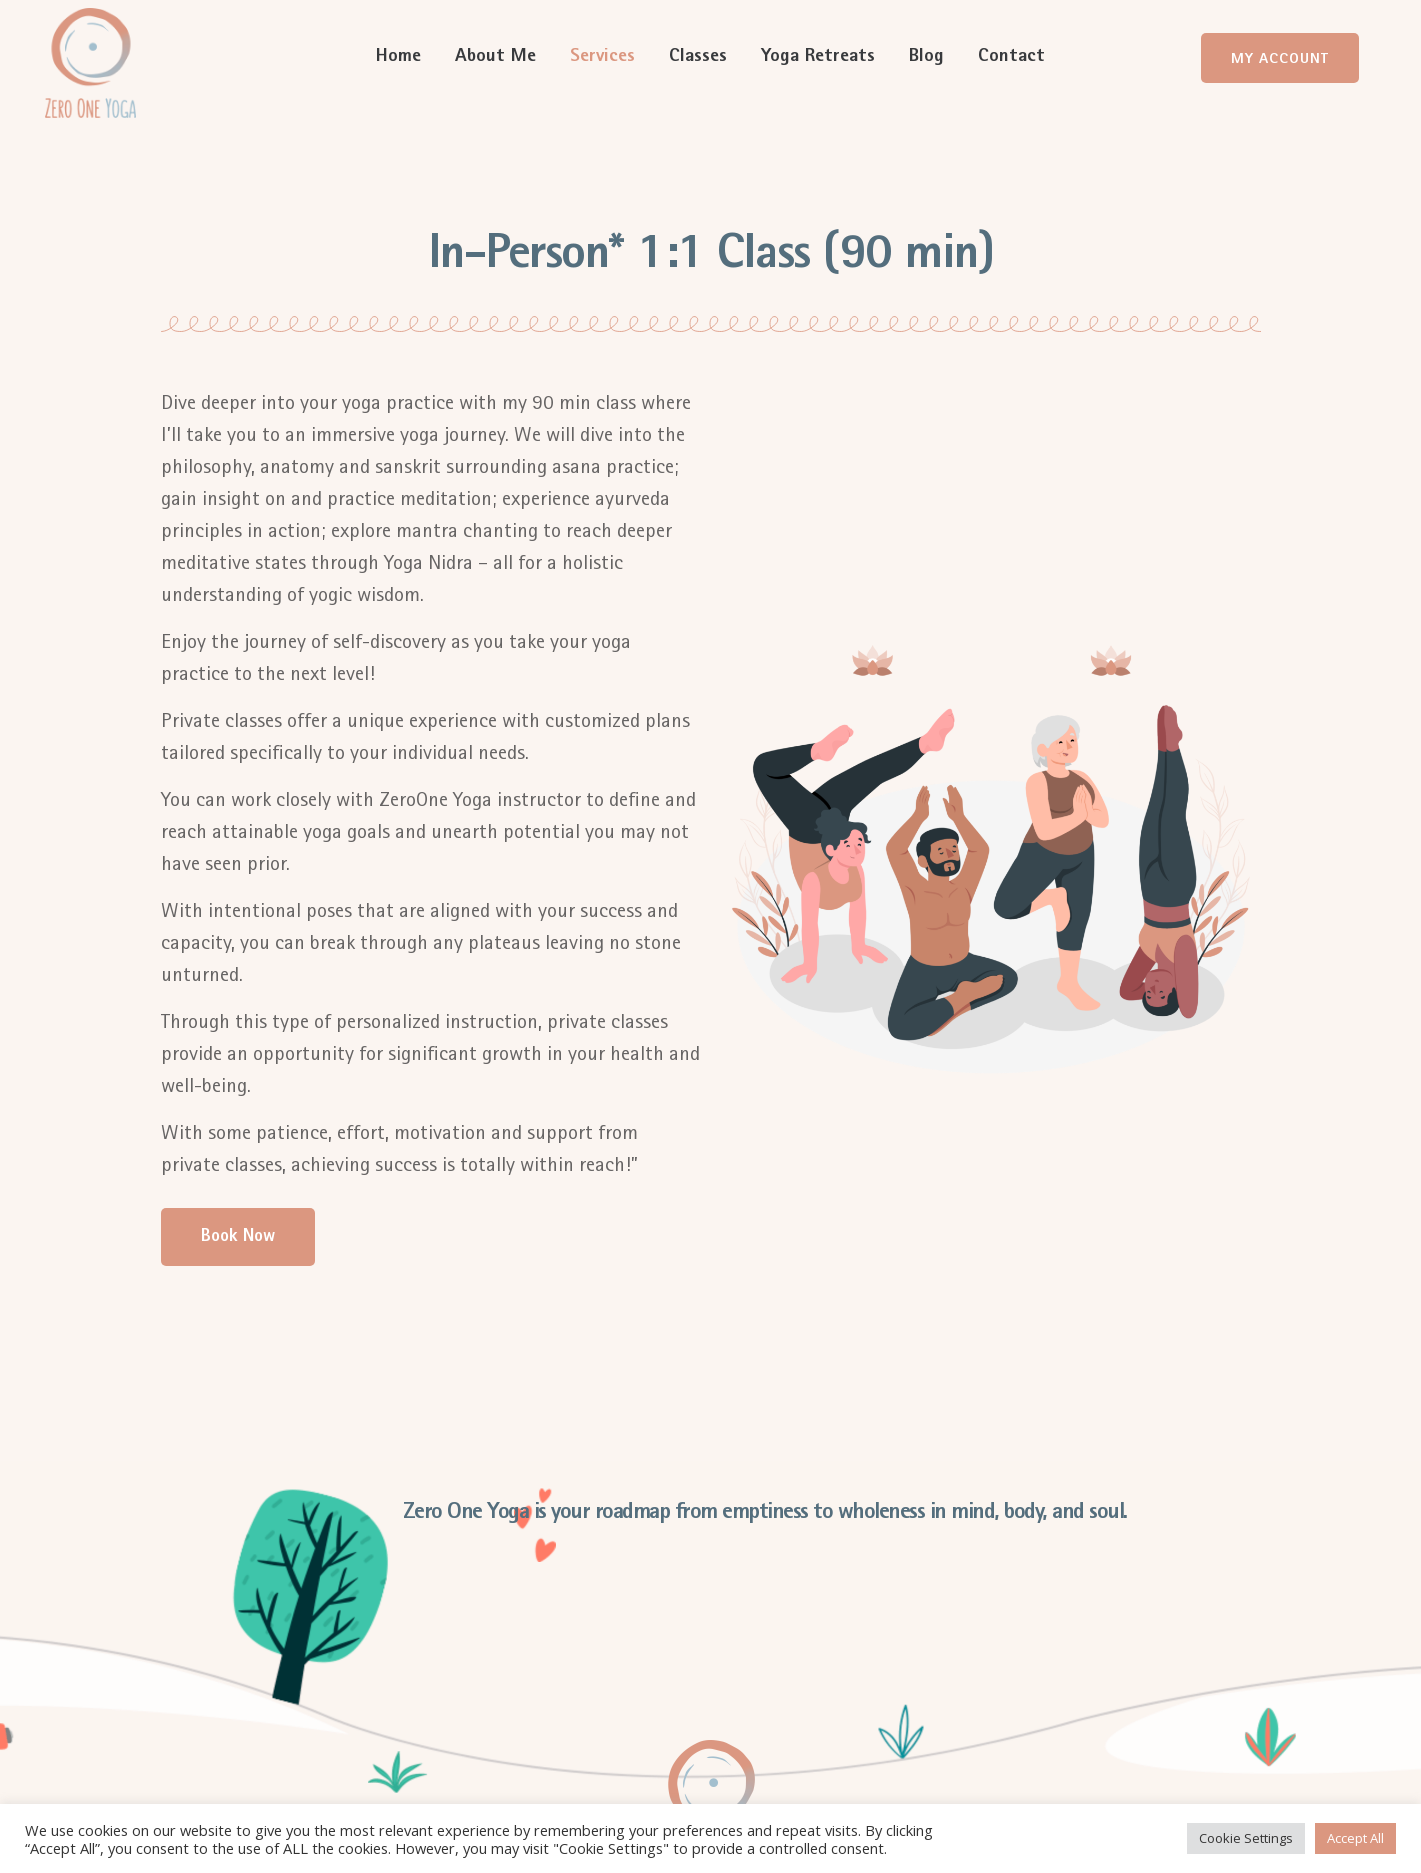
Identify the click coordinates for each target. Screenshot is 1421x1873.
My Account (1280, 59)
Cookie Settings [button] (1246, 1838)
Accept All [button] (1355, 1838)
